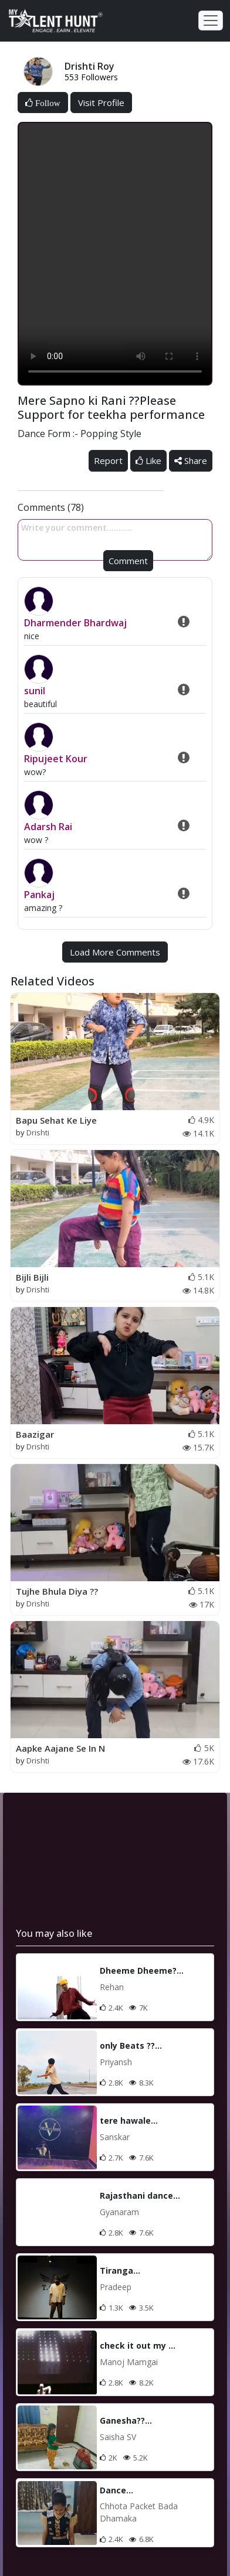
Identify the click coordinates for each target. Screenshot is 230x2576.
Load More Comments (115, 952)
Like (148, 460)
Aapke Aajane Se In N (60, 1748)
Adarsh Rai (48, 826)
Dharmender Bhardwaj (75, 622)
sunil (34, 690)
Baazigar (35, 1434)
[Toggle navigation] (210, 20)
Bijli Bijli (32, 1277)
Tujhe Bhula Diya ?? (57, 1591)
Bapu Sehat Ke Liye (56, 1120)
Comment (128, 561)
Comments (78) (51, 507)
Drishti (37, 1132)
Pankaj (39, 894)
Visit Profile (101, 102)
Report (108, 460)
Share (190, 460)
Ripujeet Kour (55, 758)
